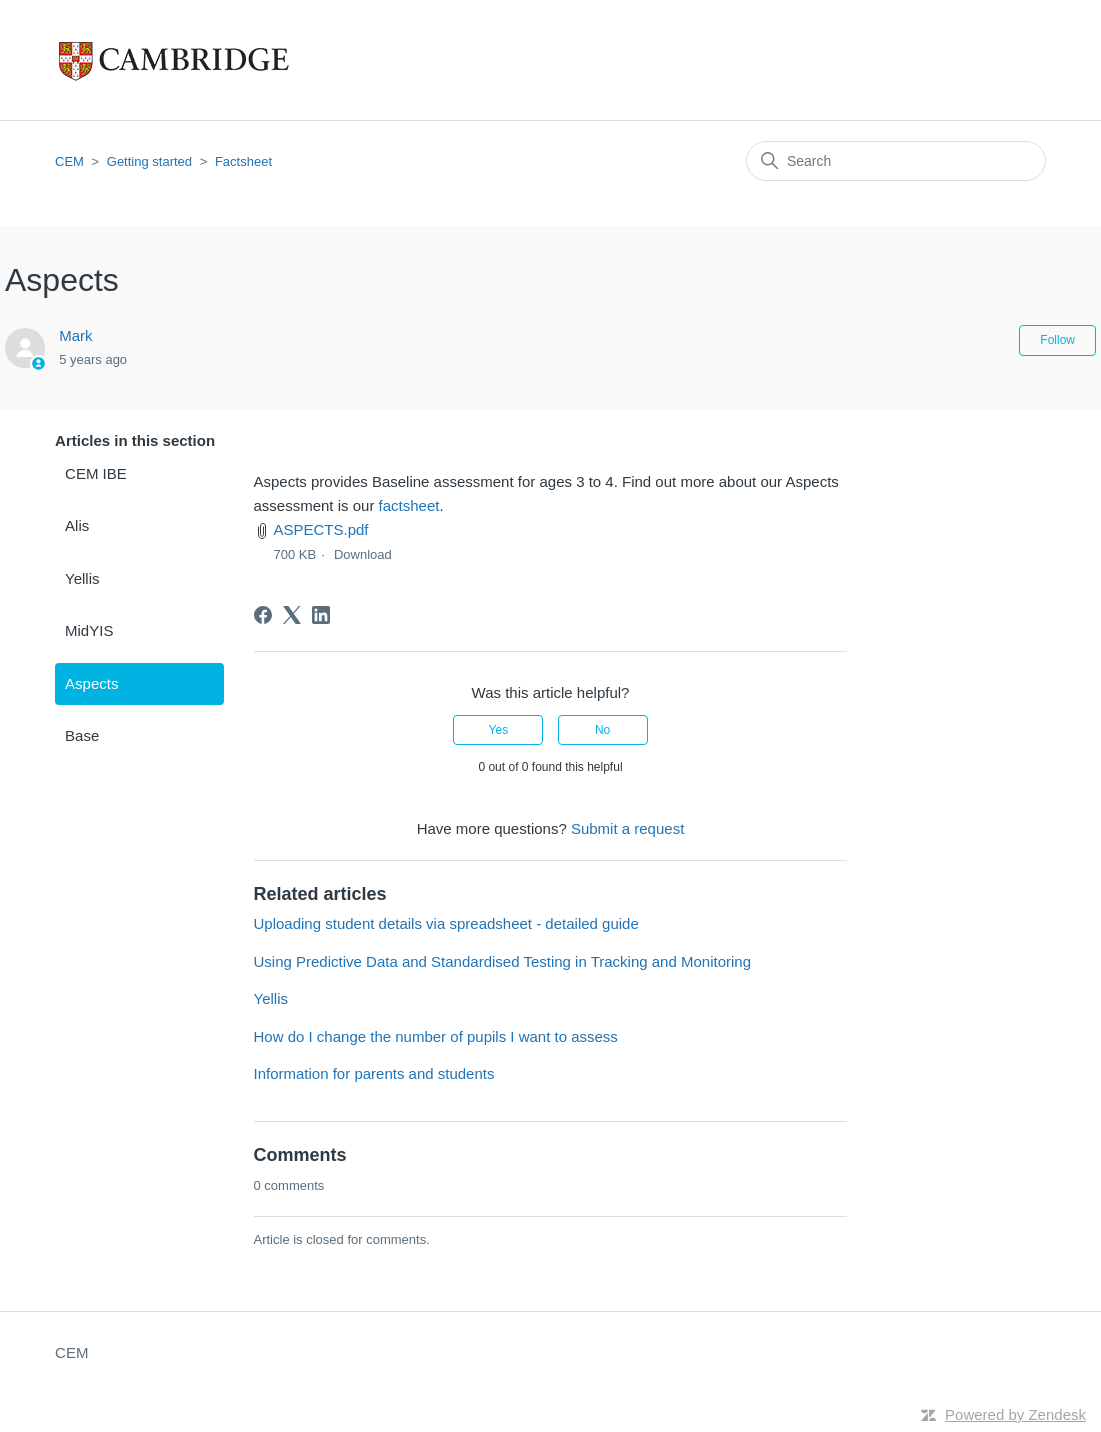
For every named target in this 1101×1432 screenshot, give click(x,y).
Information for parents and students (374, 1073)
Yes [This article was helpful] (499, 730)
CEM (69, 161)
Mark (75, 335)
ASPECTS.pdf (321, 529)
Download (363, 554)
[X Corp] (292, 615)
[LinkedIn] (321, 615)
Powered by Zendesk (1015, 1414)
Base (82, 735)
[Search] (896, 161)
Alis (77, 525)
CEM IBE (96, 473)
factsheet (409, 505)
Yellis (82, 578)
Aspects (91, 683)
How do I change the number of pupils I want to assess (436, 1036)
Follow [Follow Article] (1057, 340)
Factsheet (243, 161)
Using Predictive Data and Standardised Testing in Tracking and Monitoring (503, 961)
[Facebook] (263, 615)
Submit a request (627, 828)
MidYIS (89, 630)
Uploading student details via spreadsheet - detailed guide (446, 923)
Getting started (149, 161)
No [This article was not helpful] (602, 730)
